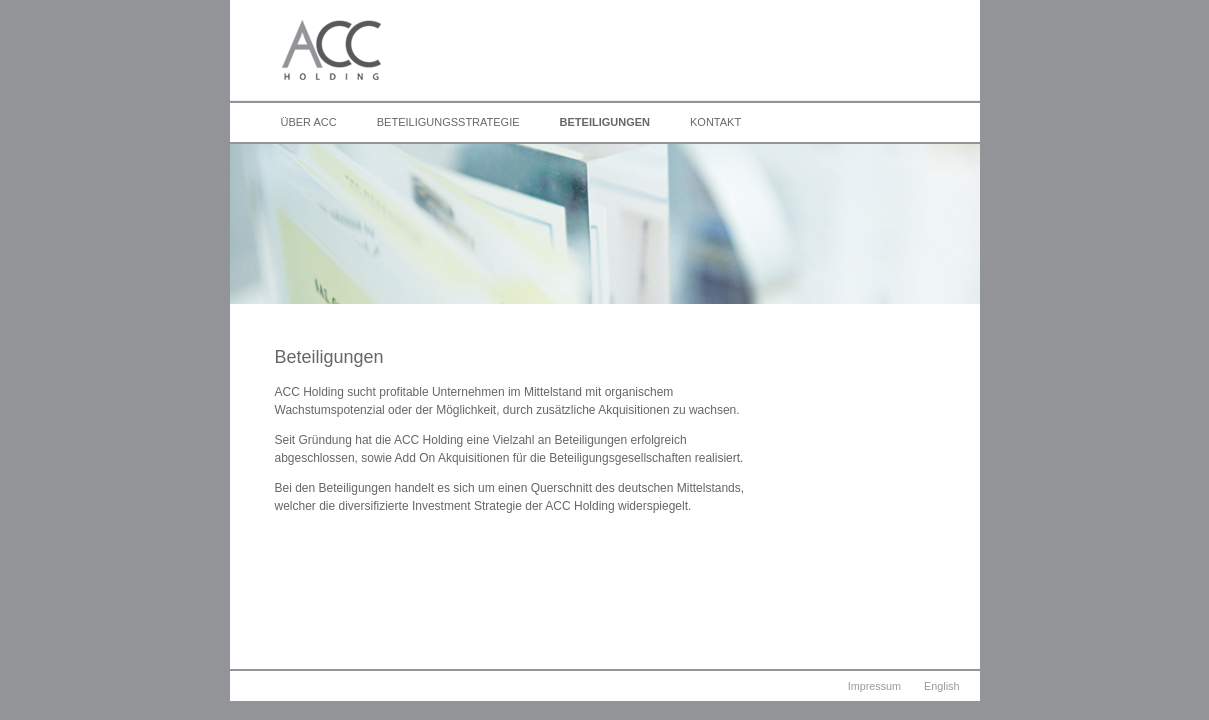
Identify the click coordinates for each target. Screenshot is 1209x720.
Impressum (874, 686)
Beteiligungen (605, 122)
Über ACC (309, 122)
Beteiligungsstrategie (448, 122)
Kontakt (715, 122)
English (941, 686)
